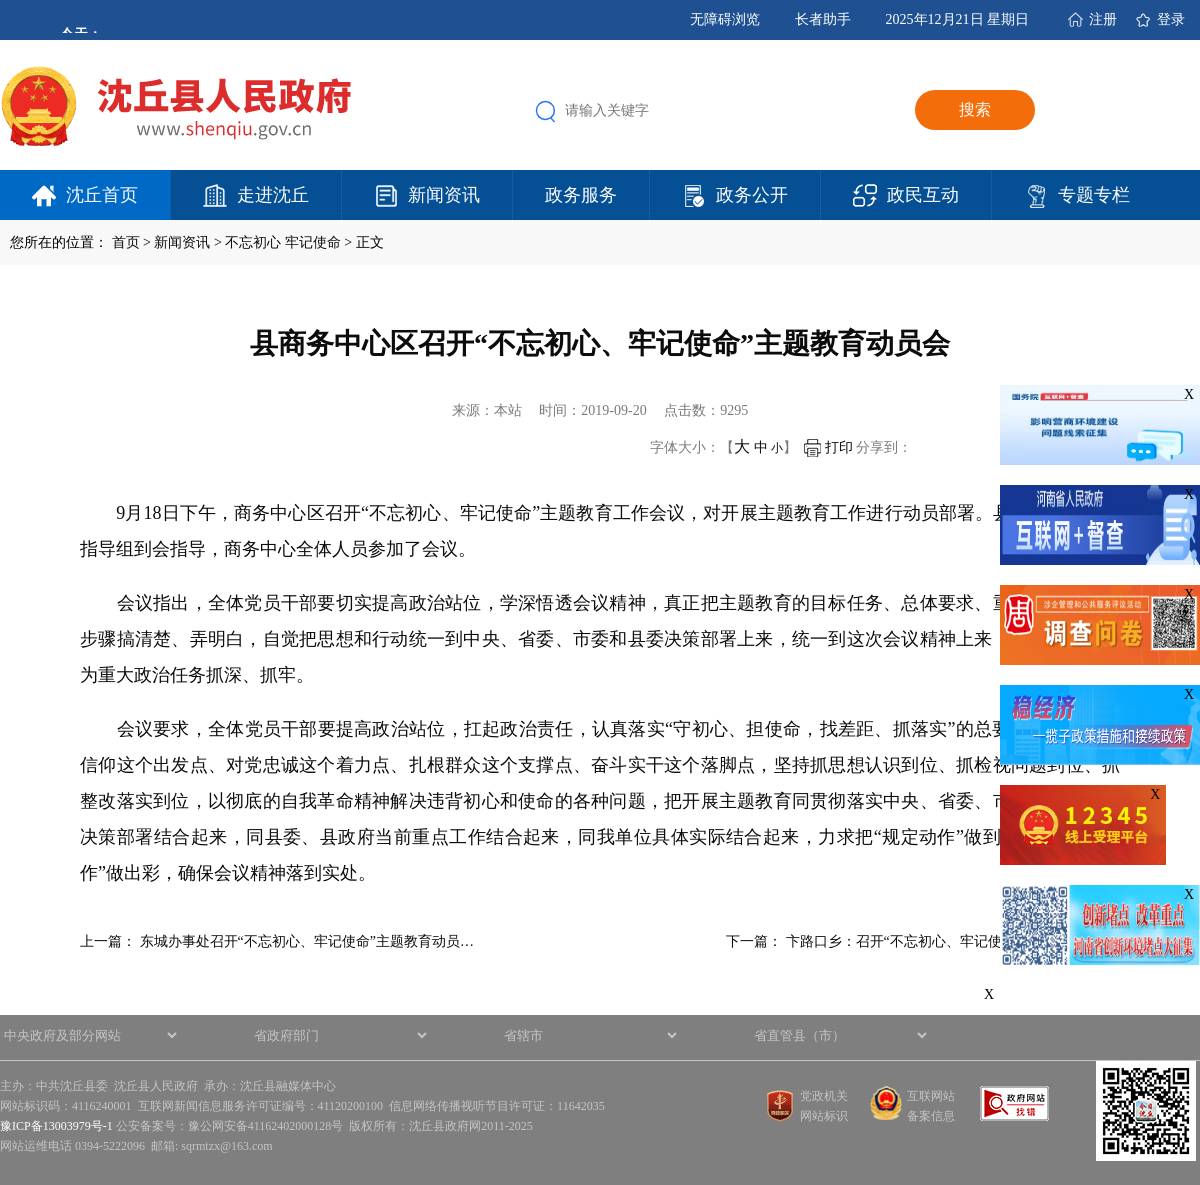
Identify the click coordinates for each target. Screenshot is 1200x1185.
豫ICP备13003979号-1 (56, 1126)
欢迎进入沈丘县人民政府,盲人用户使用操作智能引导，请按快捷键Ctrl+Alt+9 (0, 0)
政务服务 (581, 195)
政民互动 (923, 195)
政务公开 (752, 195)
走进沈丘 (273, 195)
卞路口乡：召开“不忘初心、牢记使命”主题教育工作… (953, 941)
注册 (1103, 19)
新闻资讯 (444, 195)
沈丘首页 (102, 195)
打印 (828, 447)
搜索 (975, 109)
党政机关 (824, 1096)
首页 (126, 242)
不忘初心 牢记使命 (283, 242)
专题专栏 (1094, 195)
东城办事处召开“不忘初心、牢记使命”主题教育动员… (307, 941)
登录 (1171, 19)
